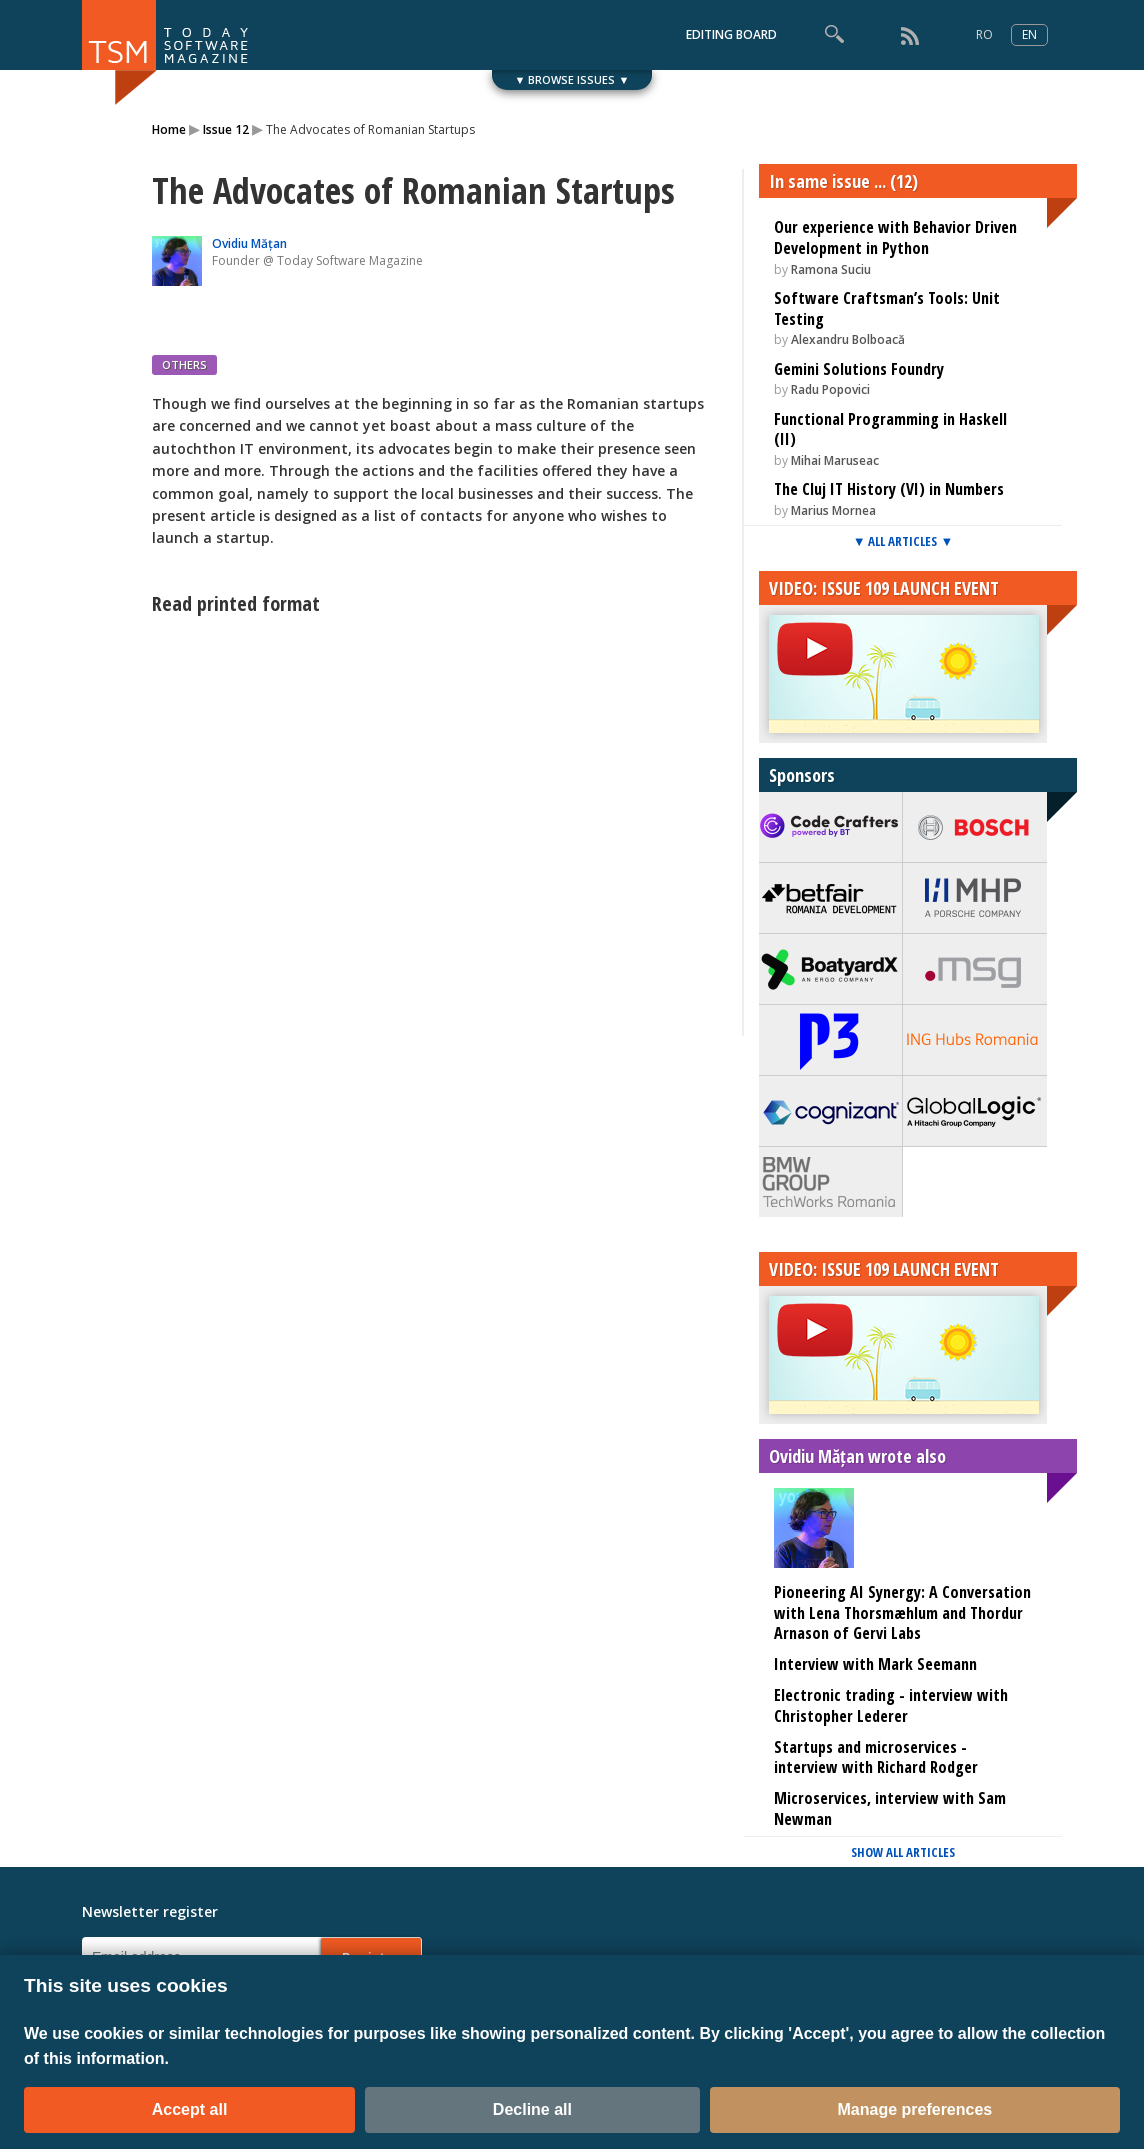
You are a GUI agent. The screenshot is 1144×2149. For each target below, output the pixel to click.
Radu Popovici (830, 389)
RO (984, 34)
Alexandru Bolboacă (848, 339)
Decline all (532, 2109)
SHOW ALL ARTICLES (903, 1852)
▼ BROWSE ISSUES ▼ (572, 79)
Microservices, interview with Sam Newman (890, 1808)
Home (169, 129)
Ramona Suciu (831, 269)
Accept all (190, 2109)
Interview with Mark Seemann (875, 1664)
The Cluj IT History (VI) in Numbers (889, 489)
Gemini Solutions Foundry (859, 369)
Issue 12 (226, 129)
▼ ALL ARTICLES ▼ (903, 541)
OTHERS (184, 364)
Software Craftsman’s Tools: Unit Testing (887, 308)
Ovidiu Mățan (249, 243)
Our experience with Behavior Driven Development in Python (895, 237)
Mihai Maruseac (835, 460)
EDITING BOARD (731, 34)
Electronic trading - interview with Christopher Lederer (891, 1705)
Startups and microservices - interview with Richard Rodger (876, 1757)
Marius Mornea (833, 510)
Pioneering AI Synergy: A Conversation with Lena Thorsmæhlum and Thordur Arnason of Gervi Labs (902, 1613)
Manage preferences (915, 2109)
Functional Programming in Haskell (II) (890, 429)
